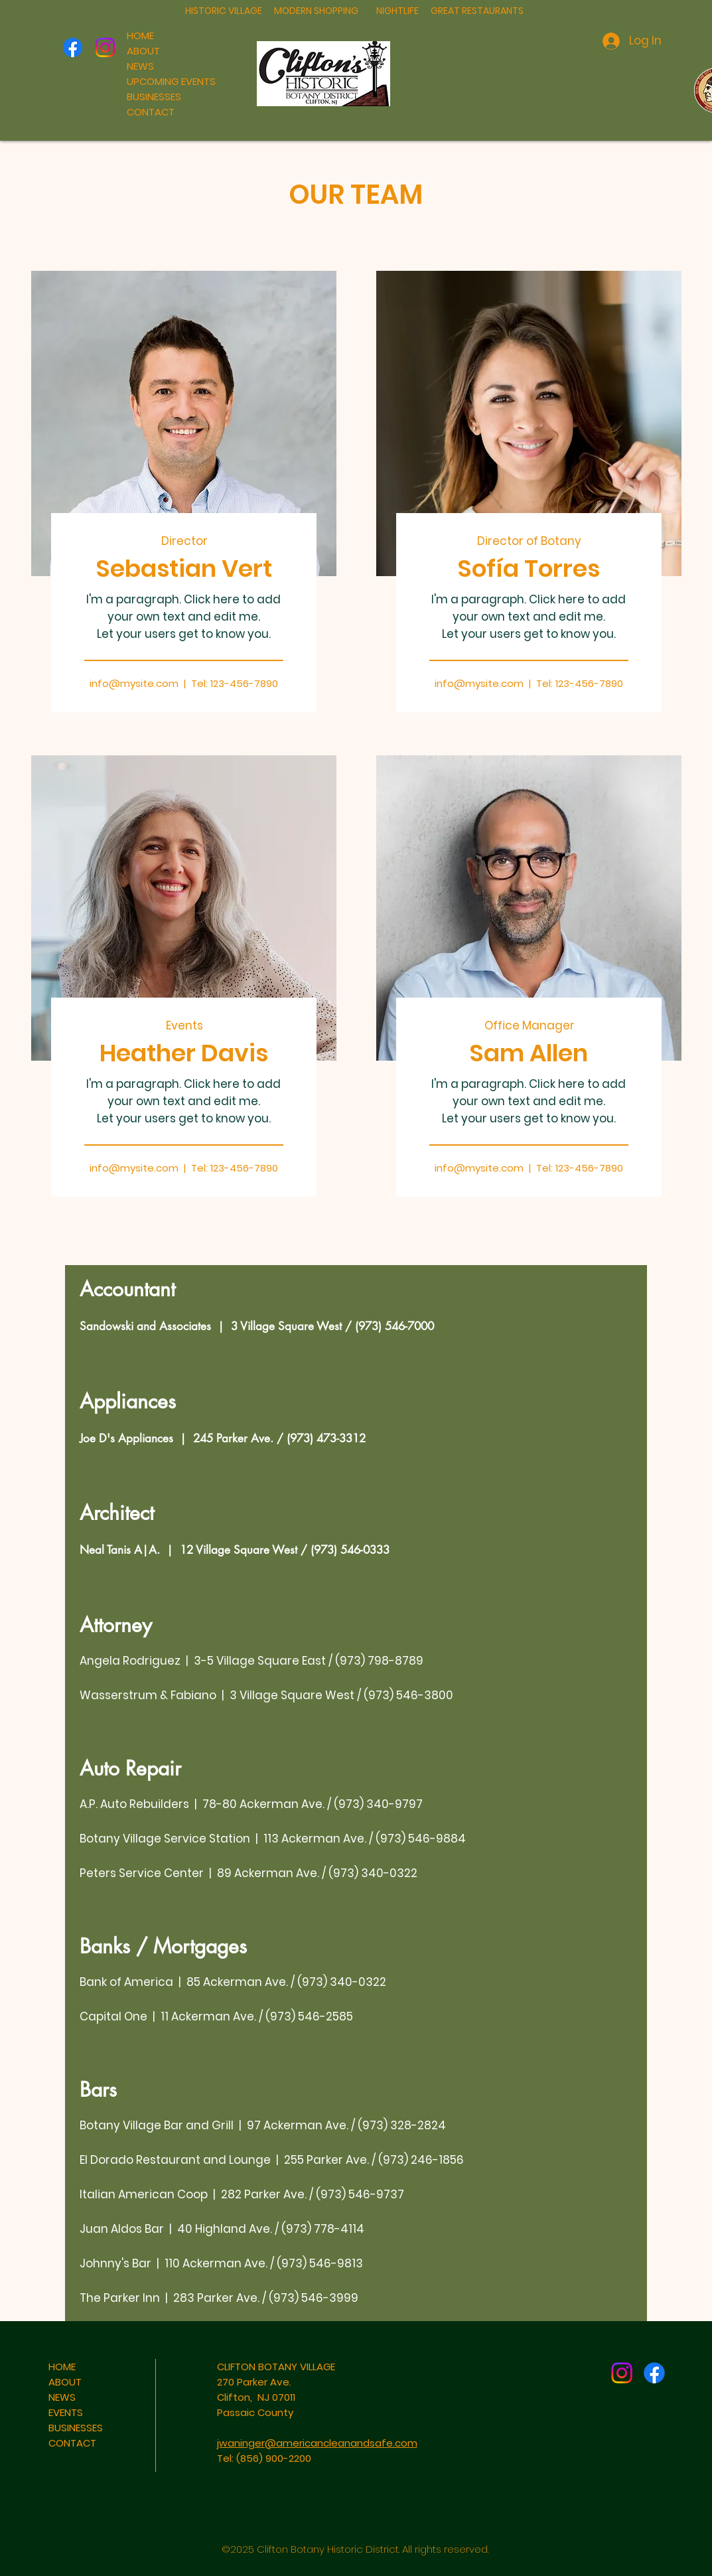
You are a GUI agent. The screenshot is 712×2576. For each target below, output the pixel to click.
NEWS (140, 66)
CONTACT (151, 112)
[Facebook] (73, 47)
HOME (140, 35)
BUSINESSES (154, 97)
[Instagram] (105, 47)
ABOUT (143, 51)
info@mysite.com (134, 683)
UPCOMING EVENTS (171, 81)
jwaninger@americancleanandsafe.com (317, 2443)
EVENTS (65, 2412)
